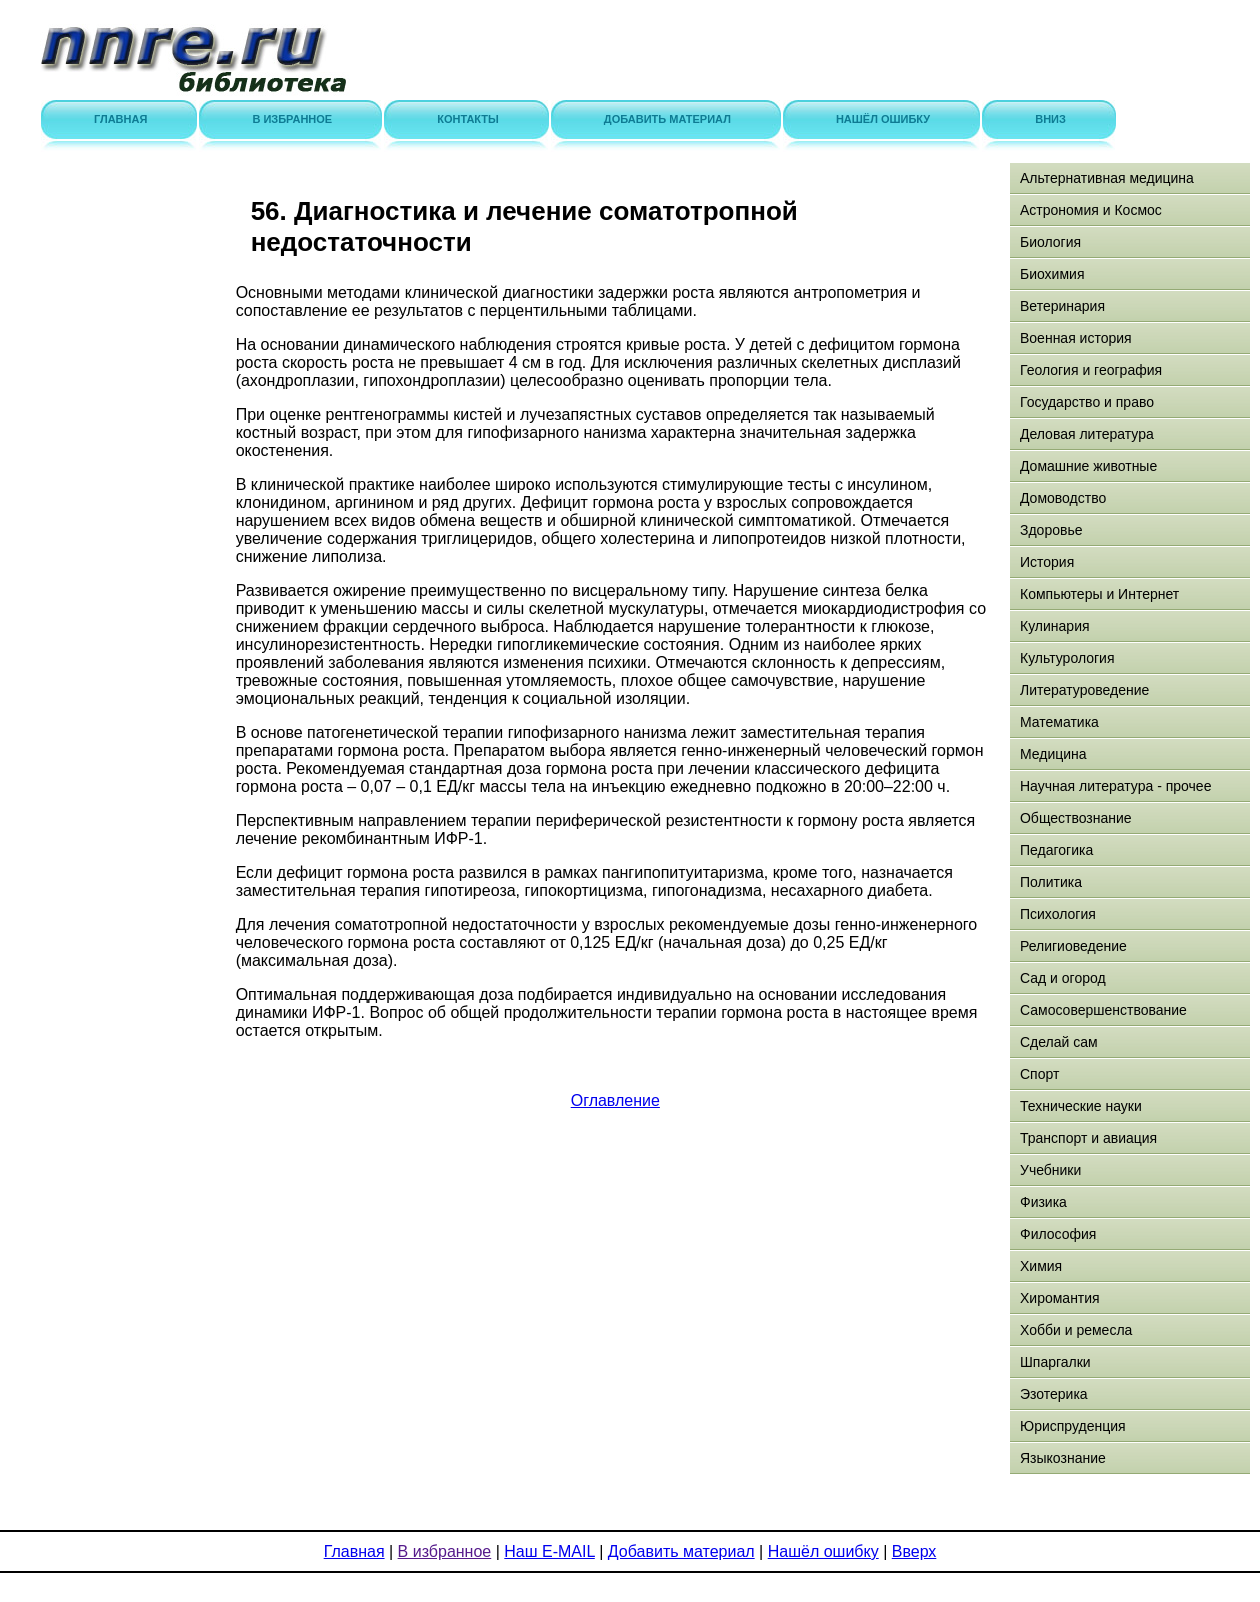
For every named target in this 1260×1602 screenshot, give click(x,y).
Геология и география (1091, 370)
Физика (1043, 1202)
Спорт (1039, 1074)
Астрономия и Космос (1091, 210)
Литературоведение (1084, 690)
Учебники (1050, 1170)
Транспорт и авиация (1088, 1138)
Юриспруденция (1073, 1426)
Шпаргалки (1055, 1362)
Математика (1059, 722)
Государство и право (1087, 402)
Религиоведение (1073, 946)
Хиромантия (1060, 1298)
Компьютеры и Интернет (1099, 594)
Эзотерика (1054, 1394)
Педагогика (1056, 850)
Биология (1050, 242)
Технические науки (1081, 1106)
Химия (1041, 1266)
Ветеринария (1062, 306)
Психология (1058, 914)
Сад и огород (1063, 978)
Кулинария (1055, 626)
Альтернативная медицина (1107, 178)
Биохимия (1052, 274)
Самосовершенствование (1103, 1010)
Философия (1058, 1234)
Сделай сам (1059, 1042)
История (1047, 562)
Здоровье (1051, 530)
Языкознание (1063, 1458)
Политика (1051, 882)
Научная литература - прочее (1115, 786)
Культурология (1067, 658)
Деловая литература (1087, 434)
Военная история (1076, 338)
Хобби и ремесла (1076, 1330)
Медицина (1053, 754)
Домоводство (1063, 498)
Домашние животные (1088, 466)
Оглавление (615, 1100)
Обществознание (1076, 818)
